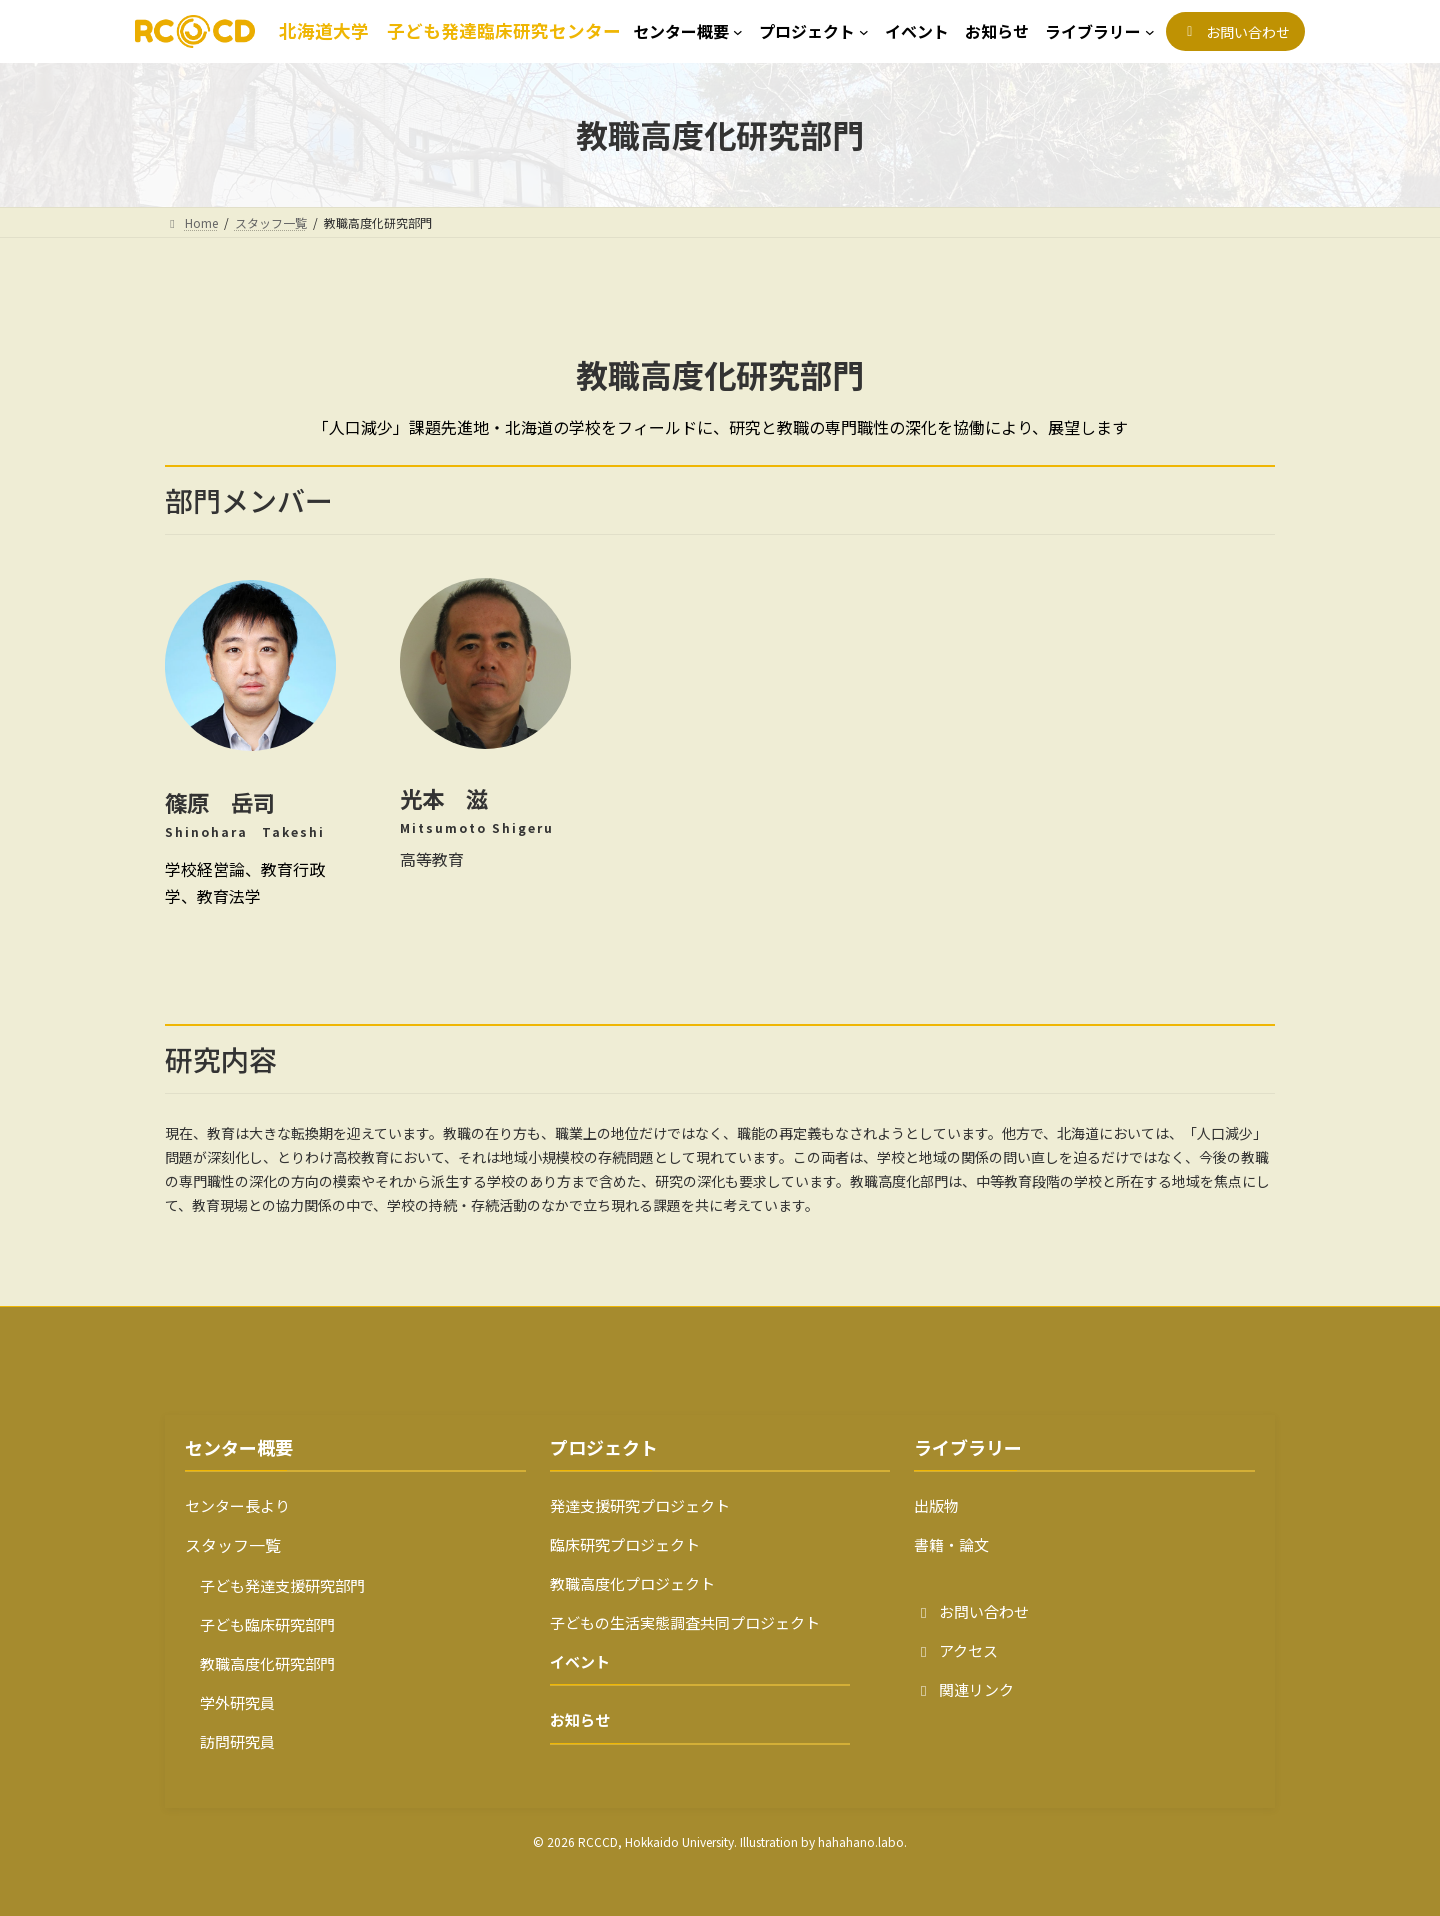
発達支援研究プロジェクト (640, 1505)
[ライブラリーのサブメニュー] (1100, 31)
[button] (1235, 31)
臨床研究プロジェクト (625, 1544)
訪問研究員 (230, 1741)
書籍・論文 (951, 1544)
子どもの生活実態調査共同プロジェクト (685, 1622)
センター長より (237, 1505)
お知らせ (580, 1719)
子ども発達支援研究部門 (275, 1585)
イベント (580, 1661)
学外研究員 (230, 1702)
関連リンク (964, 1689)
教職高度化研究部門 (260, 1663)
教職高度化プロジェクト (632, 1583)
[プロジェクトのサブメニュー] (814, 31)
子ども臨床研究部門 (260, 1624)
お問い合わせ (971, 1611)
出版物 (936, 1505)
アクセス (956, 1650)
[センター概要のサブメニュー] (688, 31)
